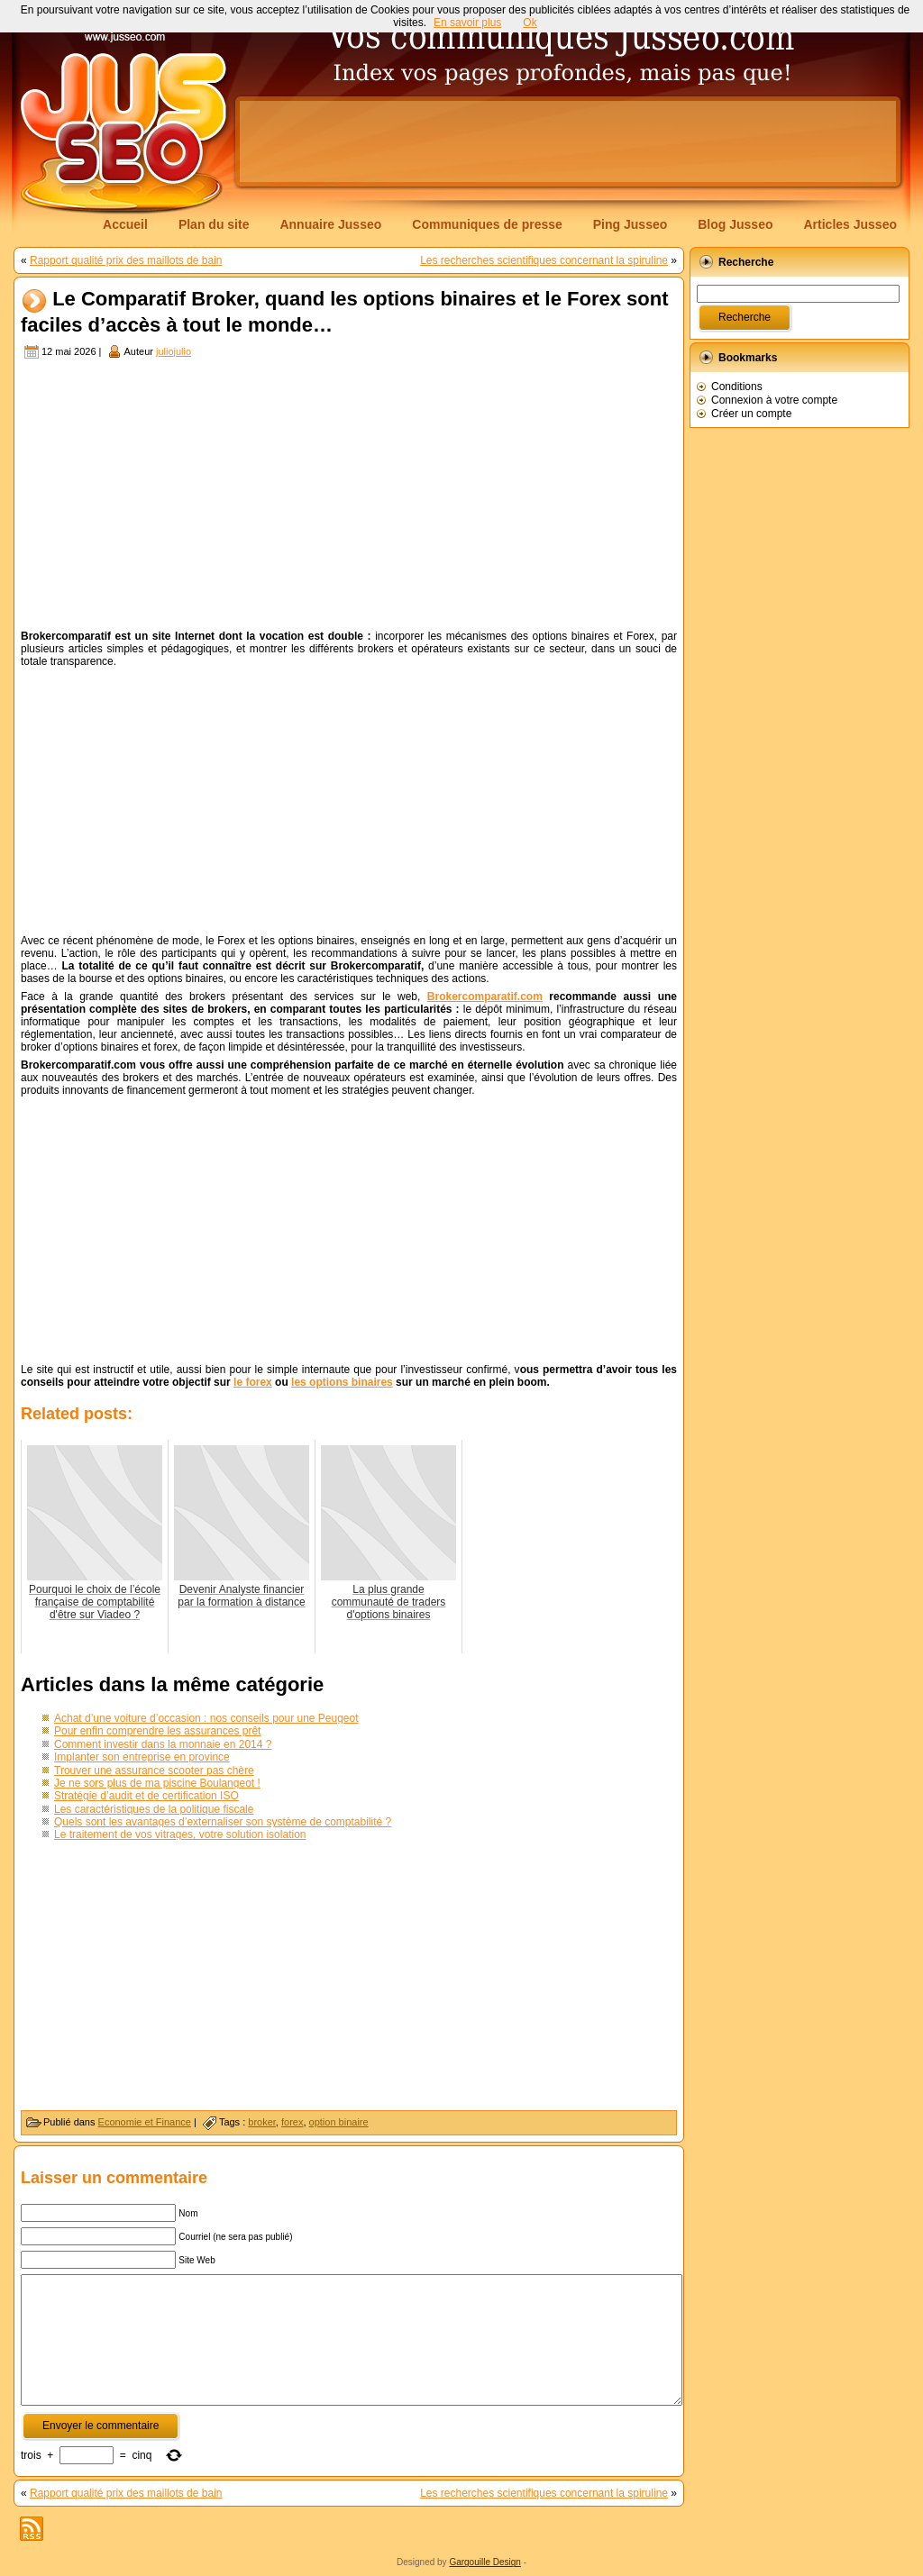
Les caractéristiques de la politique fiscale (153, 1809)
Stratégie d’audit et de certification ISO (146, 1795)
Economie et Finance (144, 2121)
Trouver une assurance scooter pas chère (154, 1770)
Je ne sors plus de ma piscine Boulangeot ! (157, 1783)
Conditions (737, 386)
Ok (529, 22)
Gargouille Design (485, 2562)
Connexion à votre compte (774, 400)
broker (262, 2121)
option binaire (339, 2121)
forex (292, 2121)
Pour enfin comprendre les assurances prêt (157, 1731)
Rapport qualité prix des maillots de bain (126, 260)
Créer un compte (751, 413)
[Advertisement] (568, 141)
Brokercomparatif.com (485, 996)
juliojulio (173, 351)
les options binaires (342, 1382)
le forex (252, 1382)
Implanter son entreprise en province (142, 1757)
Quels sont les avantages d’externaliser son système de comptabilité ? (222, 1822)
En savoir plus (467, 22)
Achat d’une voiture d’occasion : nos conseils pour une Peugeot (206, 1718)
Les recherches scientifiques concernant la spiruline (544, 260)
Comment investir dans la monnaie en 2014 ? (162, 1744)
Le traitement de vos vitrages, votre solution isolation (180, 1834)
